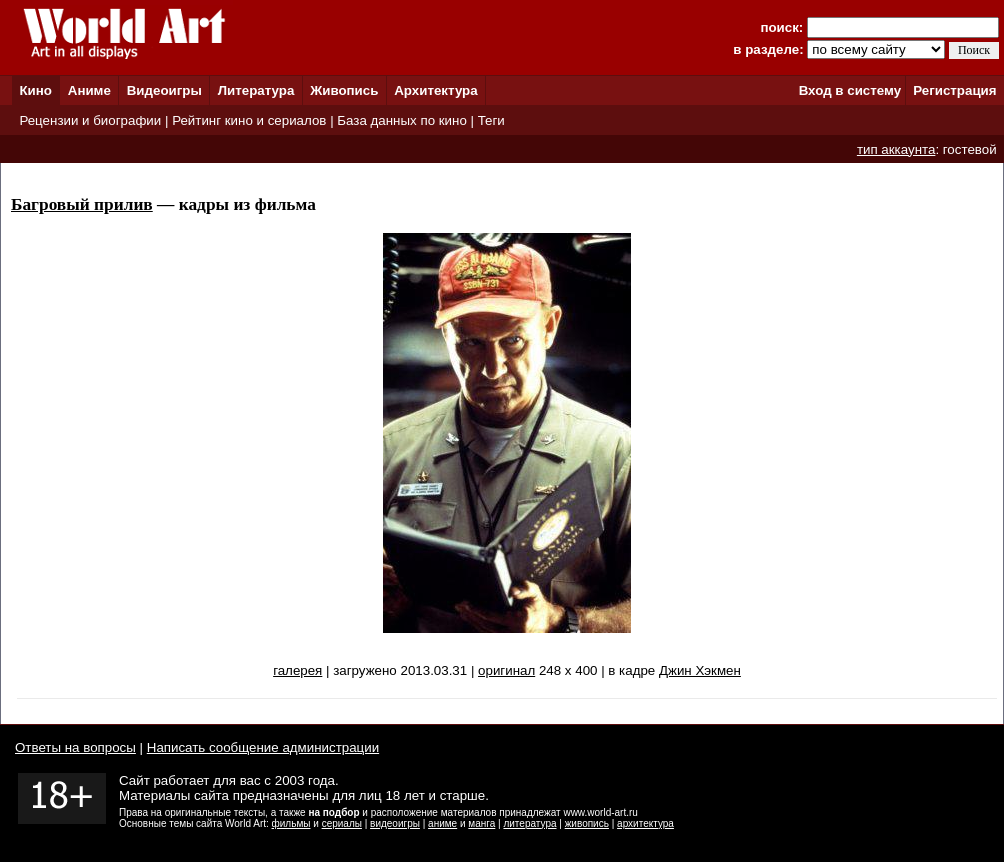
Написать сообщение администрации (263, 747)
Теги (491, 120)
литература (529, 823)
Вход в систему (850, 90)
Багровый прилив (82, 204)
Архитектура (435, 90)
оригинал (506, 670)
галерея (297, 670)
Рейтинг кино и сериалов (249, 120)
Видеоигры (164, 90)
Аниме (89, 90)
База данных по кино (401, 120)
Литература (256, 90)
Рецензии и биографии (90, 120)
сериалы (342, 823)
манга (481, 823)
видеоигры (395, 823)
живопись (587, 823)
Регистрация (954, 90)
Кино (35, 90)
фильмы (291, 823)
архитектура (645, 823)
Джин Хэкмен (700, 670)
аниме (442, 823)
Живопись (344, 90)
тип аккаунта (896, 149)
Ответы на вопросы (75, 747)
